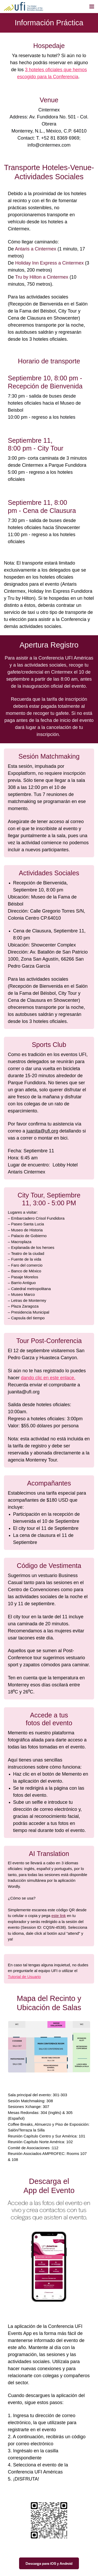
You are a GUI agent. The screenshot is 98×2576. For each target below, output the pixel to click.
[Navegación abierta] (91, 6)
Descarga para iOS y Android (49, 2563)
